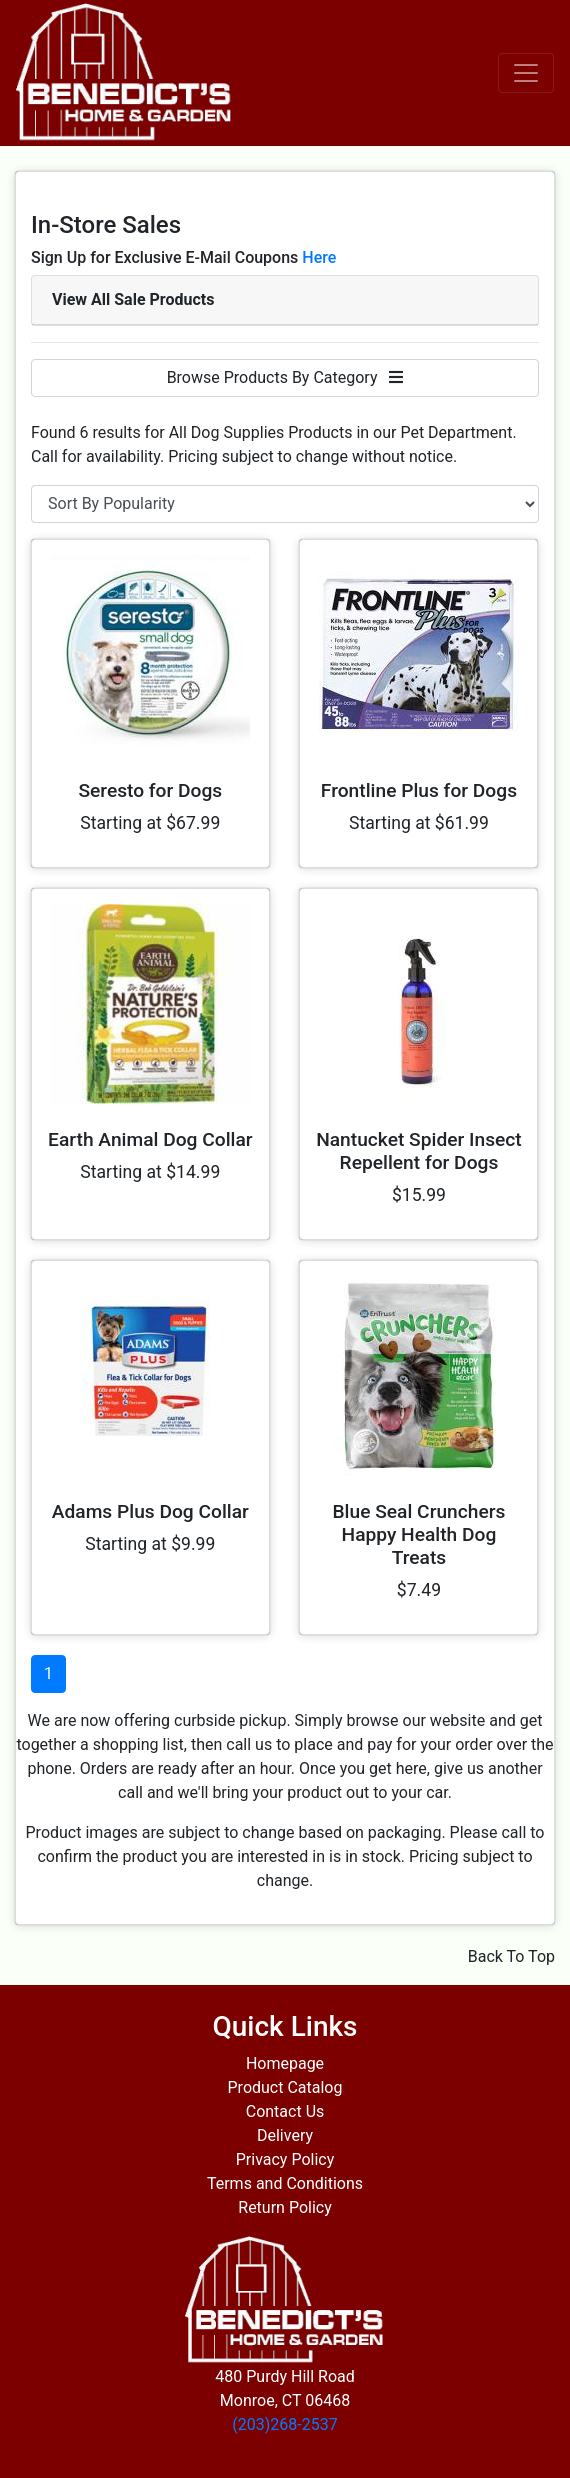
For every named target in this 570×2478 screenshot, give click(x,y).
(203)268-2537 (284, 2424)
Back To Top (511, 1956)
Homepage (285, 2063)
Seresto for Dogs (150, 790)
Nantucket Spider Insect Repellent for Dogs (419, 1151)
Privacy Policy (285, 2159)
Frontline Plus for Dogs (419, 790)
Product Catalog (285, 2087)
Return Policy (284, 2207)
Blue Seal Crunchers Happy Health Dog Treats (418, 1534)
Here (319, 257)
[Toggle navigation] (526, 73)
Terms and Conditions (285, 2183)
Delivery (285, 2135)
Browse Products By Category (285, 377)
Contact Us (285, 2111)
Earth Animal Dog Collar (150, 1139)
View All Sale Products (133, 299)
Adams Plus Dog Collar (150, 1511)
